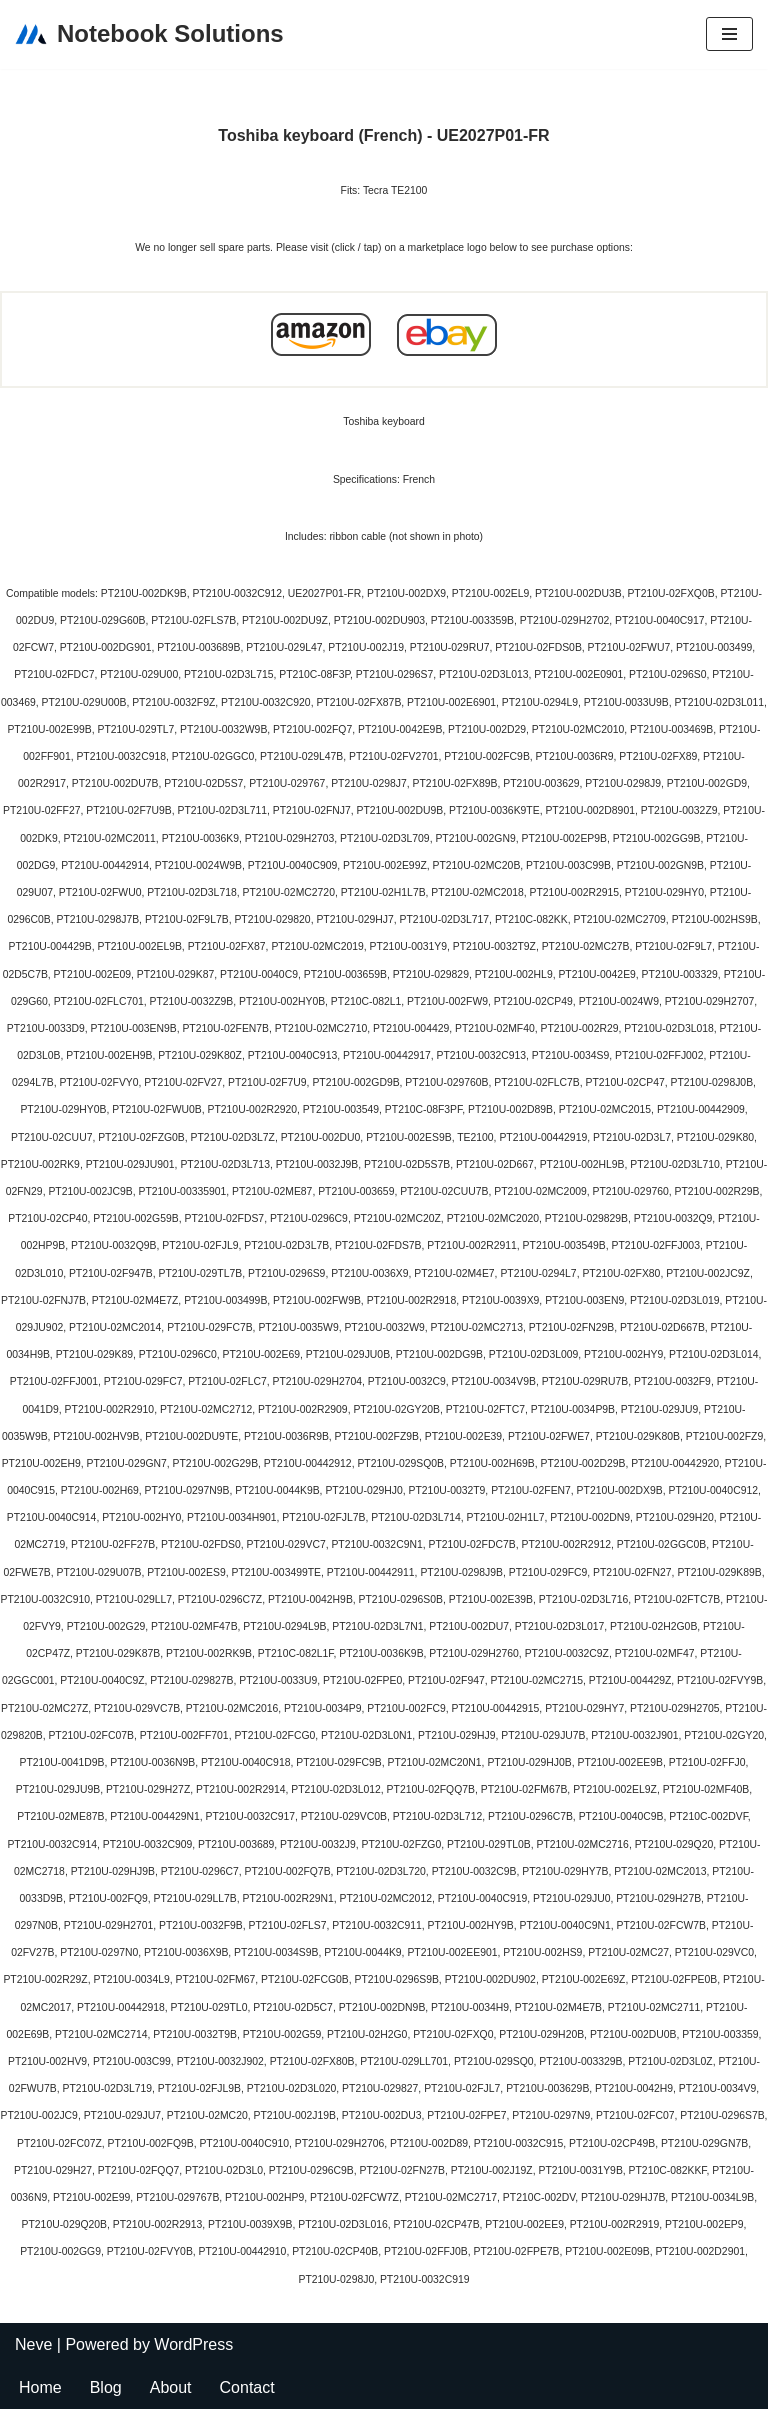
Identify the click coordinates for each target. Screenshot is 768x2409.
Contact (247, 2387)
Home (40, 2387)
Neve (33, 2344)
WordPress (193, 2344)
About (171, 2387)
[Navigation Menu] (729, 34)
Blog (106, 2387)
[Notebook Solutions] (149, 34)
